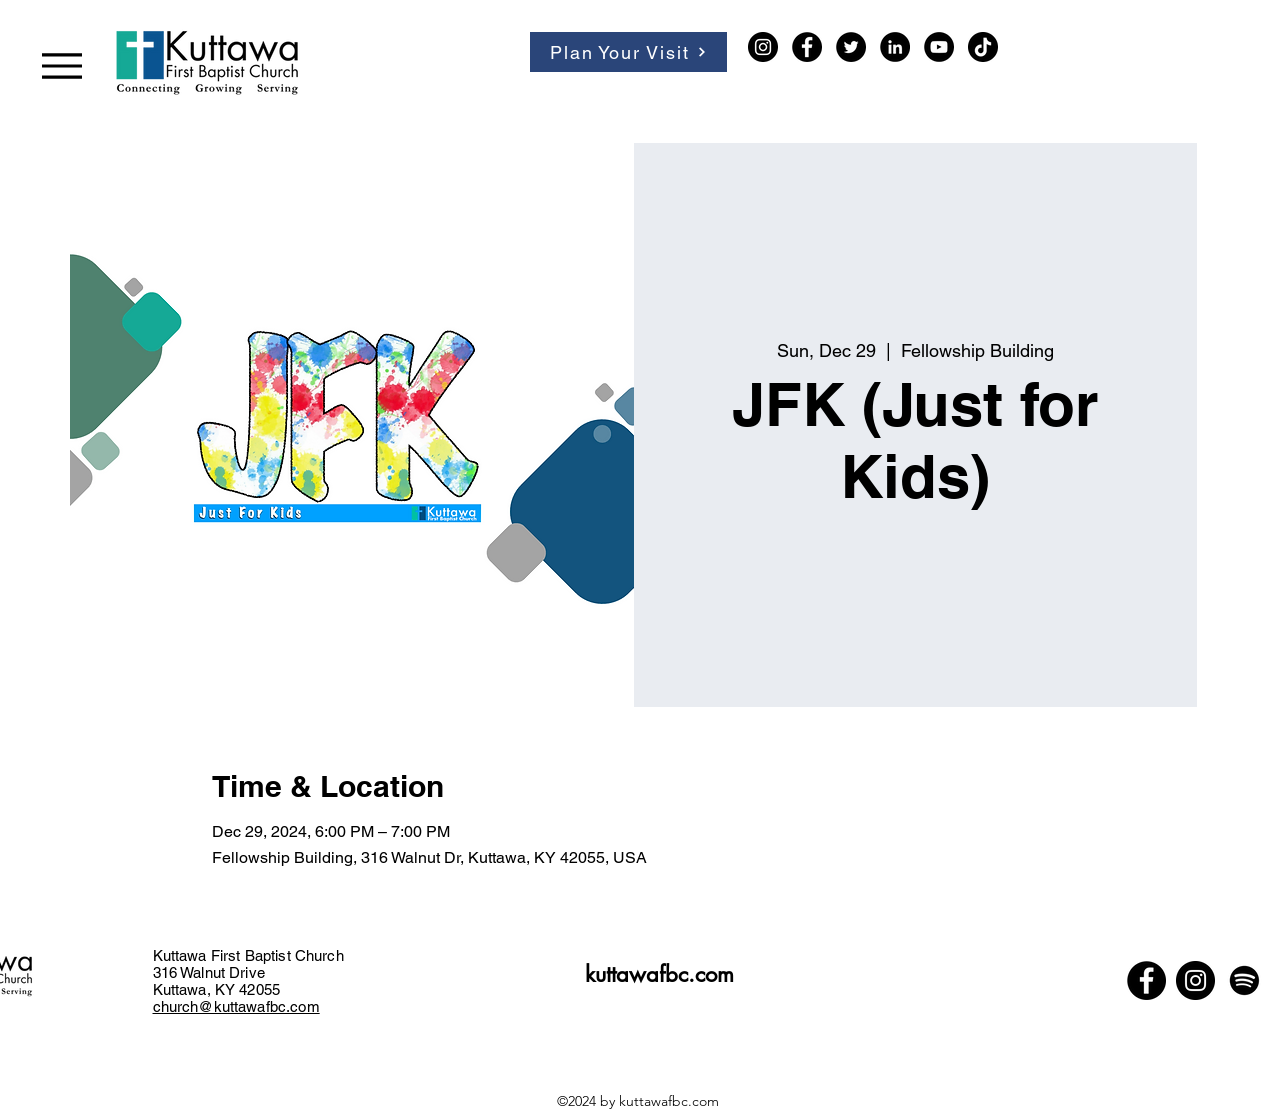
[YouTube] (939, 47)
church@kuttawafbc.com (236, 1006)
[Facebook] (807, 47)
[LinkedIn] (895, 47)
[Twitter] (851, 47)
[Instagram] (763, 47)
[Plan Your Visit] (628, 52)
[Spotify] (1244, 980)
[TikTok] (983, 47)
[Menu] (61, 65)
